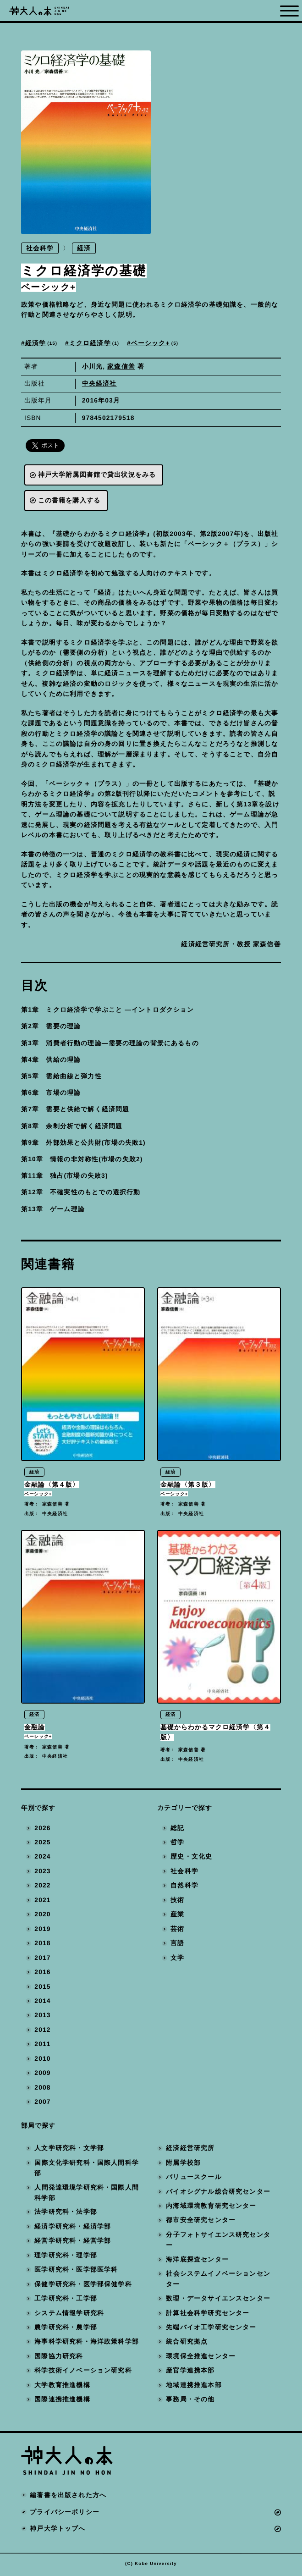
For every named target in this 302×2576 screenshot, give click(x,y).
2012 (42, 2032)
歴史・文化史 (191, 1859)
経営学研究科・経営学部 (72, 2243)
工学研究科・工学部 (65, 2301)
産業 (177, 1917)
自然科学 (184, 1888)
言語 (177, 1945)
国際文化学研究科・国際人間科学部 (86, 2170)
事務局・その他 (190, 2402)
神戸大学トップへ (57, 2531)
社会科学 (40, 248)
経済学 (42, 343)
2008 (42, 2089)
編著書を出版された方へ (68, 2497)
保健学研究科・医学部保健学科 (83, 2286)
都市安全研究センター (201, 2222)
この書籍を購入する (69, 500)
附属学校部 (183, 2165)
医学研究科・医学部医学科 (76, 2272)
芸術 (177, 1931)
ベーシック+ (155, 343)
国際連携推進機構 (62, 2402)
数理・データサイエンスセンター (218, 2301)
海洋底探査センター (197, 2261)
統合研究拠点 (187, 2344)
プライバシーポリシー (64, 2514)
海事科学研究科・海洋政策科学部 (86, 2344)
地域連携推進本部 (194, 2387)
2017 (42, 1960)
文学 (177, 1960)
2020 (42, 1917)
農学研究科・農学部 (65, 2330)
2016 (42, 1974)
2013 (42, 2017)
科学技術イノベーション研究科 (83, 2373)
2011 (42, 2046)
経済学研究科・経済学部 (72, 2228)
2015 (42, 1989)
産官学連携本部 (190, 2373)
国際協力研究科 (58, 2358)
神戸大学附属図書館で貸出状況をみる (97, 474)
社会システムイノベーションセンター (218, 2281)
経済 (84, 248)
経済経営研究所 (190, 2150)
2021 (42, 1902)
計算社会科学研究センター (208, 2315)
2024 (42, 1859)
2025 (42, 1845)
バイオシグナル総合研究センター (218, 2193)
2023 (42, 1873)
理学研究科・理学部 (65, 2257)
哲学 (177, 1845)
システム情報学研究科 (69, 2315)
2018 (42, 1945)
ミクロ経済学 (94, 343)
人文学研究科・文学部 (69, 2150)
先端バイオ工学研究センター (211, 2330)
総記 (177, 1830)
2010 (42, 2060)
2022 (42, 1888)
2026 (42, 1830)
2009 (42, 2075)
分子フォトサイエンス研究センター (218, 2242)
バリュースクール (194, 2179)
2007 (42, 2104)
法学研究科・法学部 (65, 2214)
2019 (42, 1931)
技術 (177, 1902)
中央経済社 (99, 383)
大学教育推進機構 (62, 2387)
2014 (42, 2003)
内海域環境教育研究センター (211, 2208)
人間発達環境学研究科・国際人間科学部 (86, 2194)
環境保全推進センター (201, 2358)
